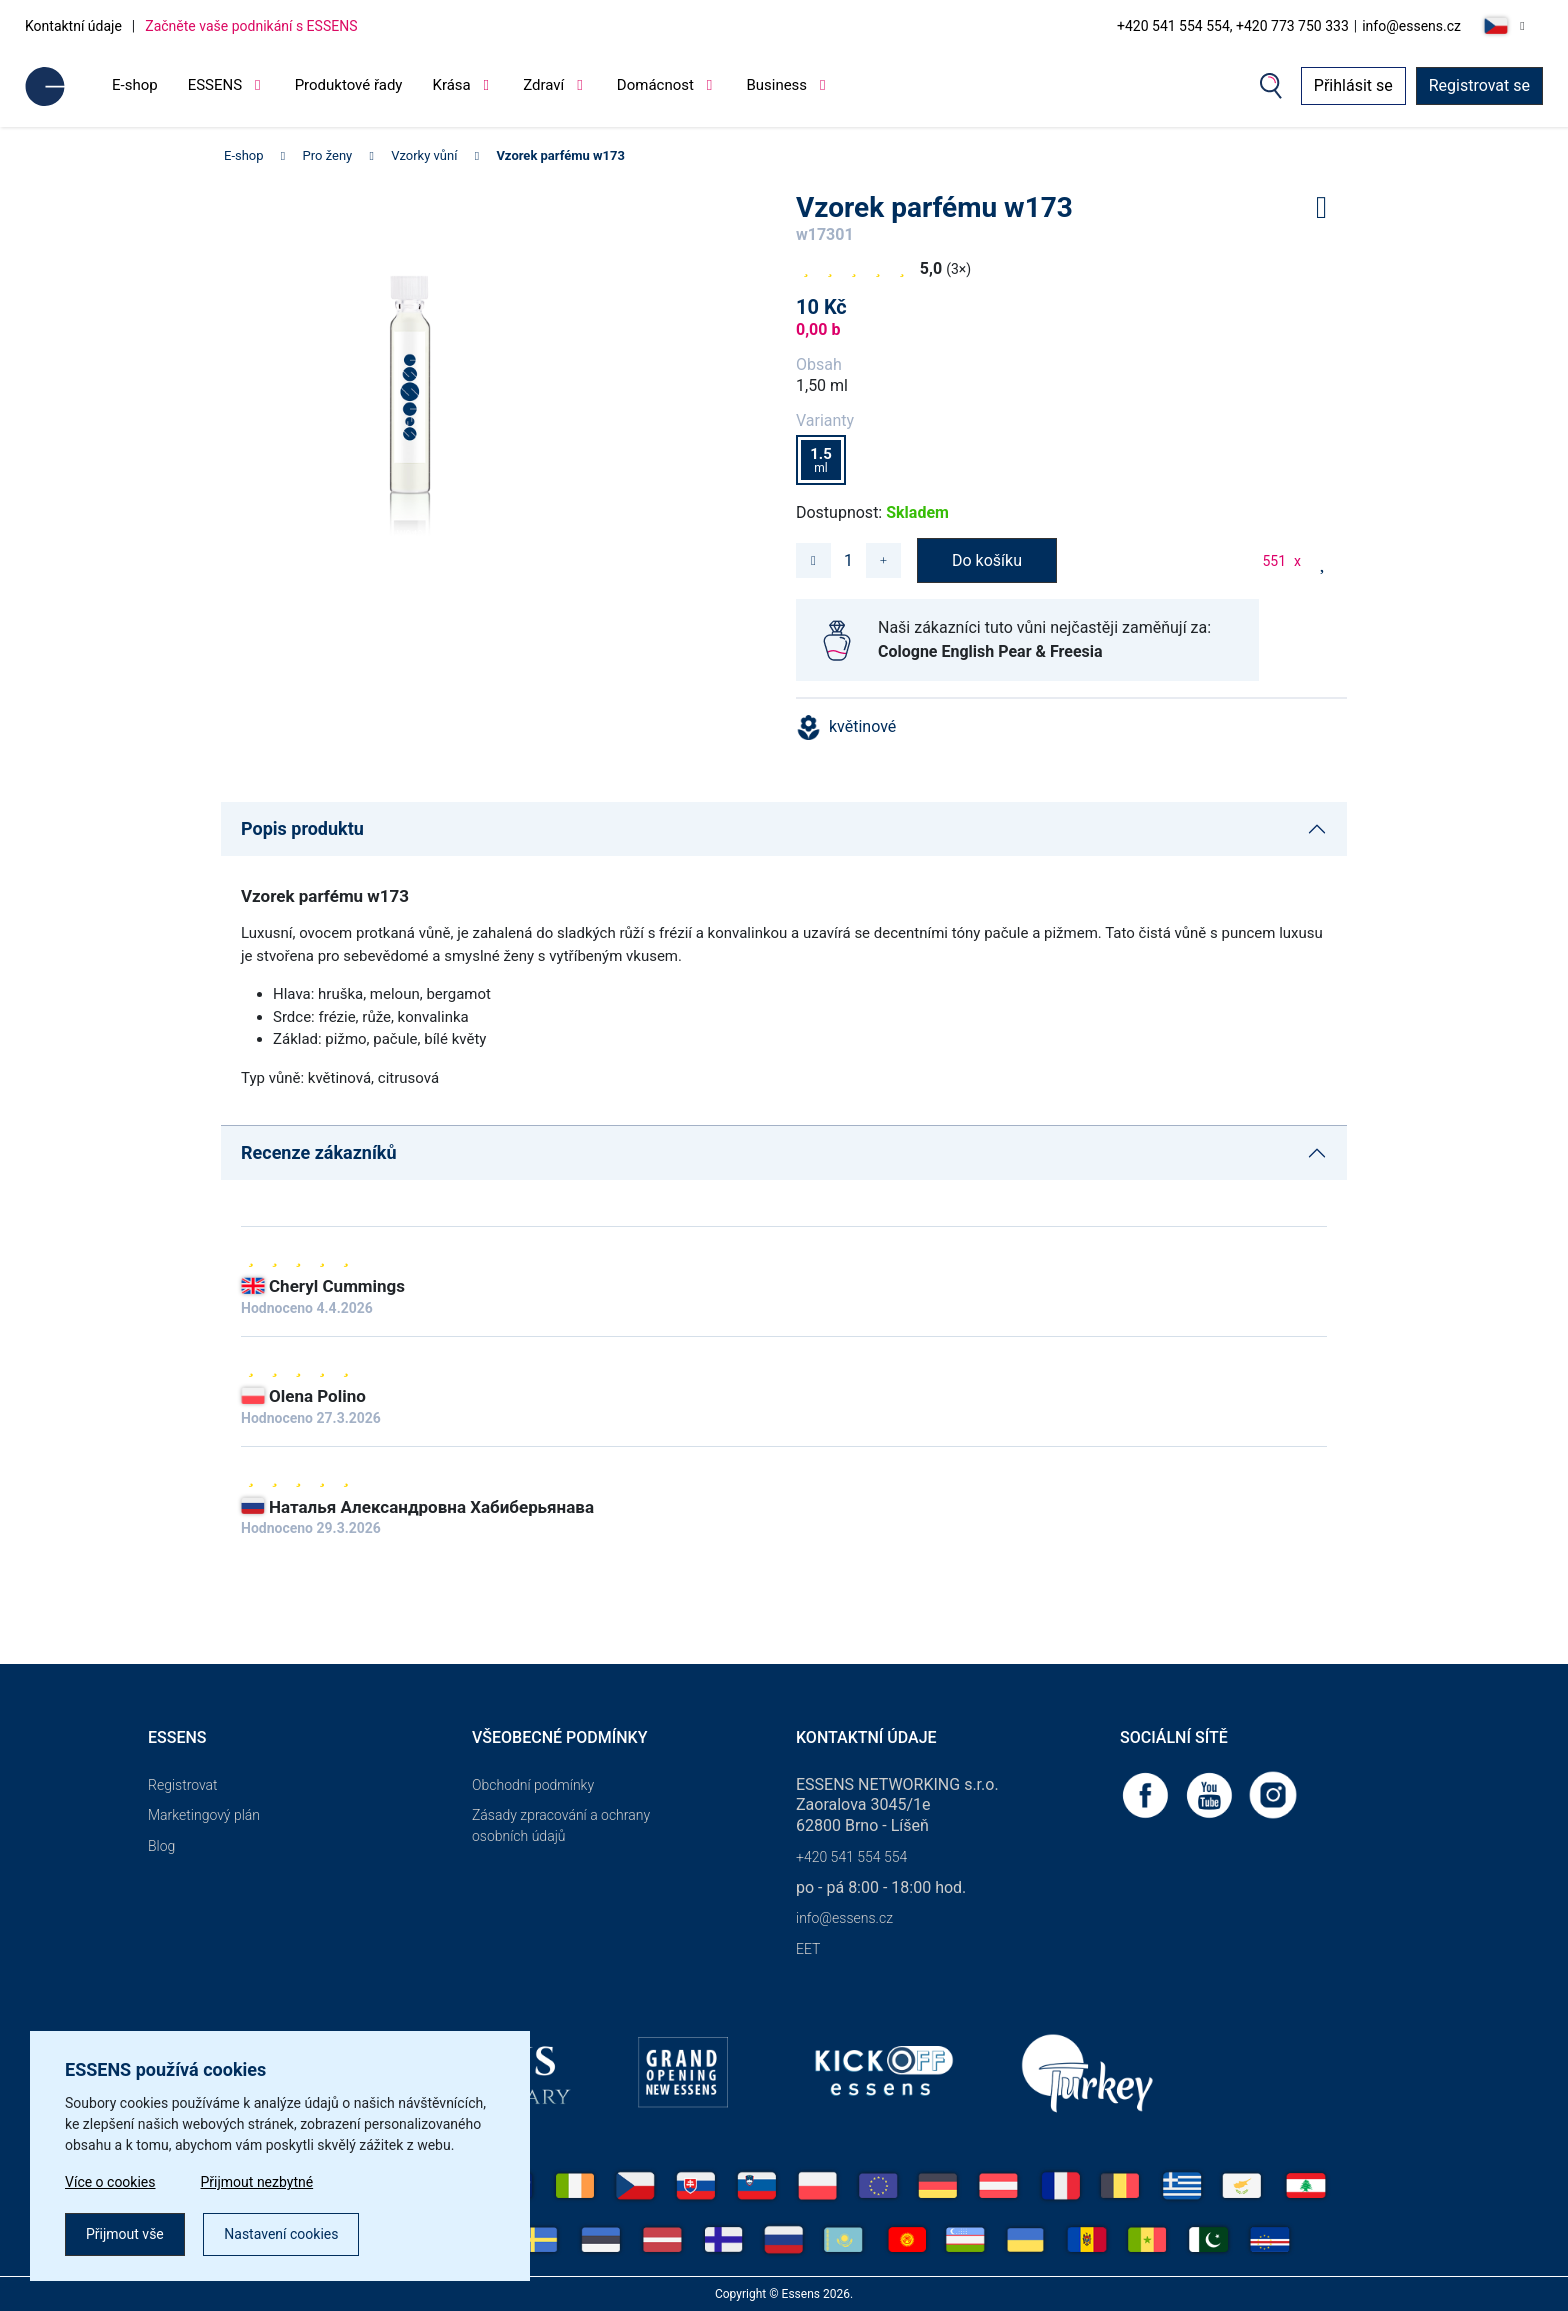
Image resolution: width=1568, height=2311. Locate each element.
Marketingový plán (204, 1815)
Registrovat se (1479, 85)
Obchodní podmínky (533, 1785)
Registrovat (183, 1785)
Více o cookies (110, 2182)
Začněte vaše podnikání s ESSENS (251, 26)
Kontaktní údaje (73, 26)
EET (808, 1949)
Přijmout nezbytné (257, 2182)
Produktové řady (349, 85)
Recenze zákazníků (319, 1152)
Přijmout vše (125, 2234)
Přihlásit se (1353, 85)
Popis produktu (302, 828)
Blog (161, 1846)
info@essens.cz (1411, 26)
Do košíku (987, 560)
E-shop (135, 85)
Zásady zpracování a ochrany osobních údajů (561, 1825)
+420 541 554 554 (851, 1857)
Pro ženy (328, 155)
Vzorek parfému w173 (560, 155)
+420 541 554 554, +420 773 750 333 (1233, 26)
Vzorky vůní (424, 155)
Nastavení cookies (281, 2234)
